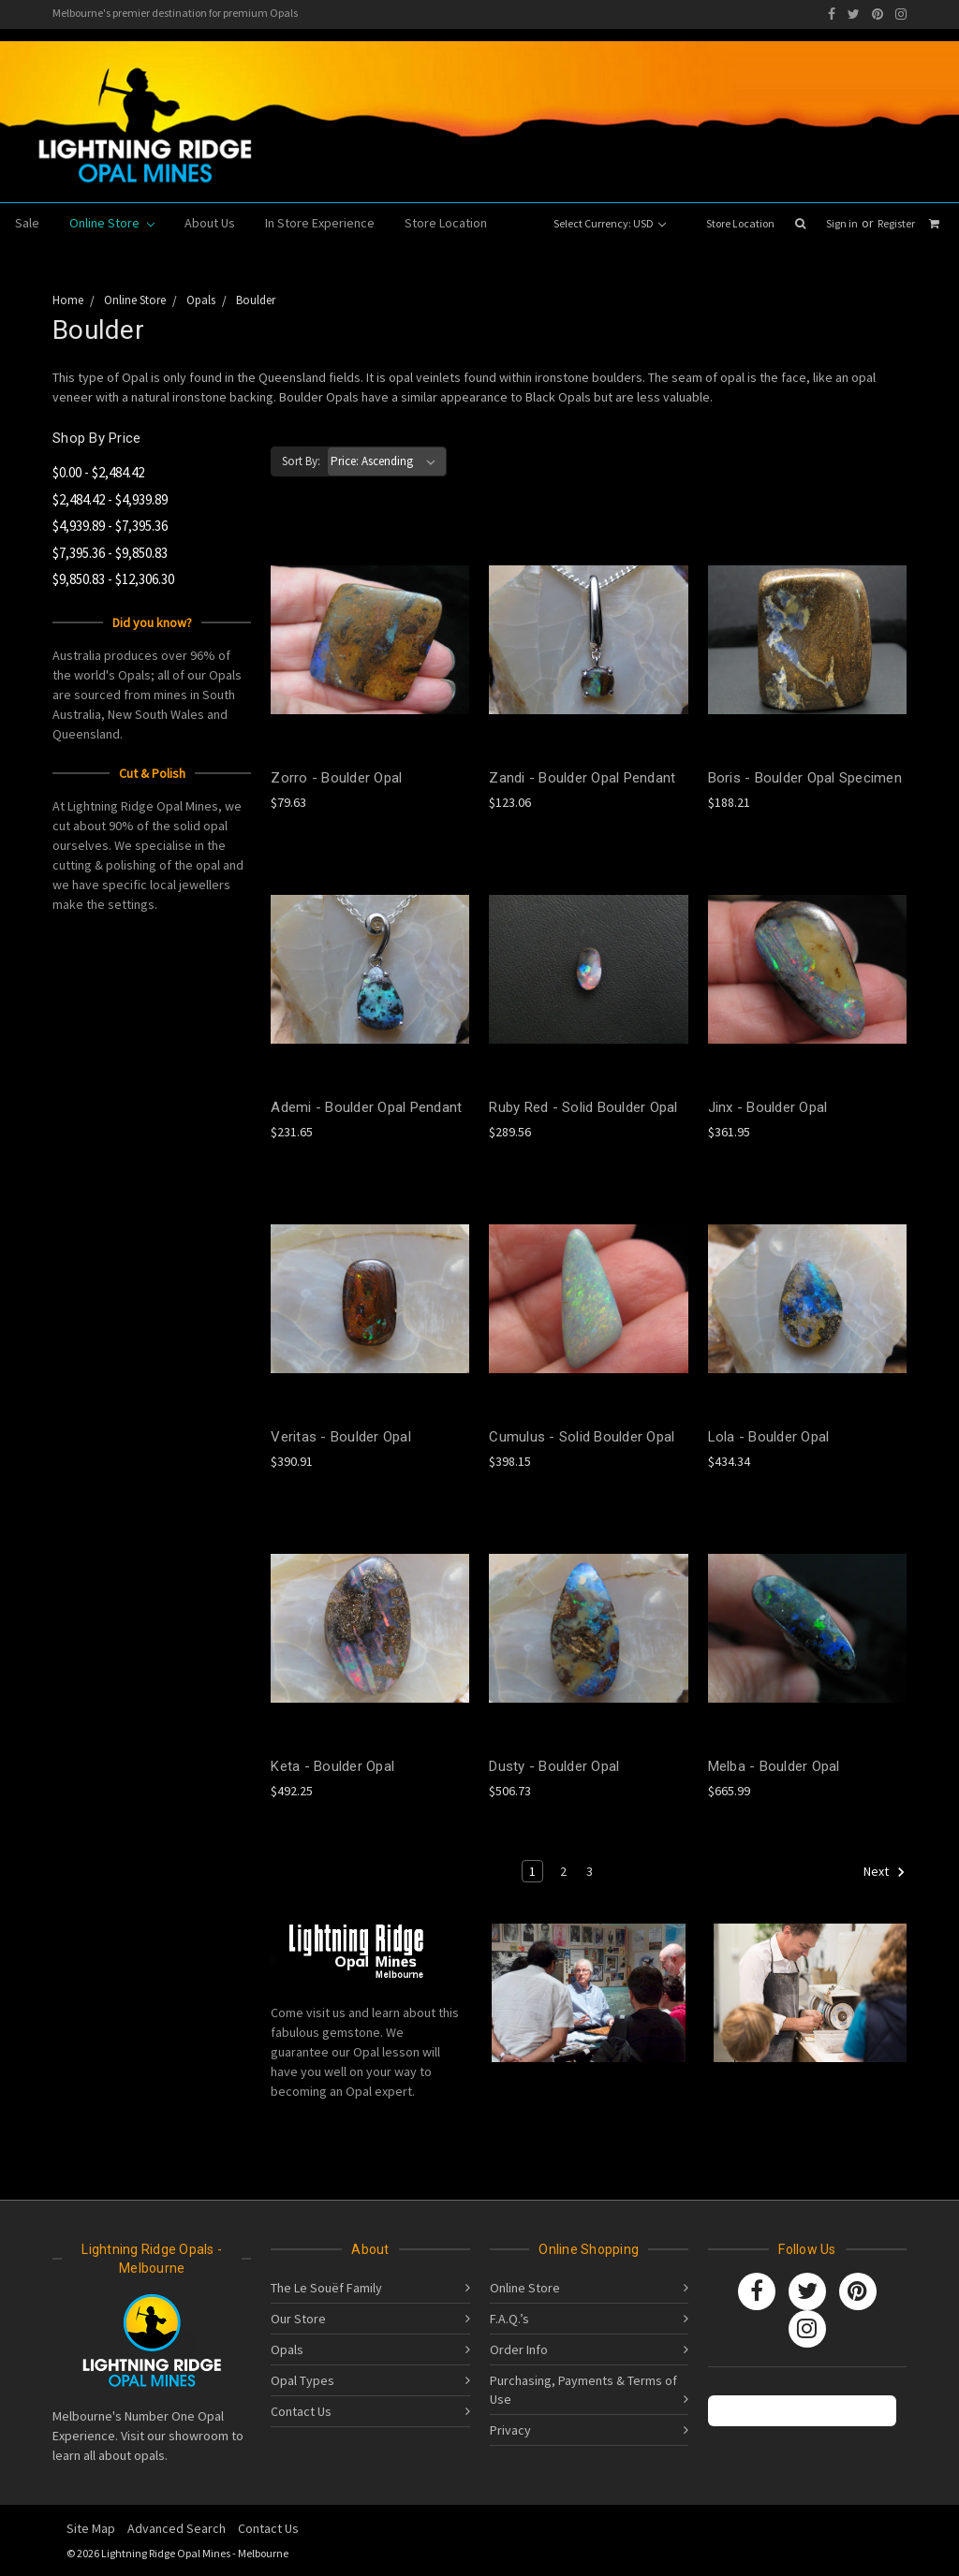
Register (896, 223)
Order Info (519, 2349)
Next (884, 1872)
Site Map (90, 2528)
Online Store (112, 222)
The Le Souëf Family (326, 2287)
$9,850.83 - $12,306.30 (113, 579)
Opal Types (302, 2380)
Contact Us (301, 2411)
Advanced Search (176, 2528)
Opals (287, 2349)
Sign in (842, 223)
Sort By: (301, 461)
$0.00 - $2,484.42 (98, 472)
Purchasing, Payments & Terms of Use (583, 2390)
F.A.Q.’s (509, 2318)
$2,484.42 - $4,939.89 (110, 499)
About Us (209, 222)
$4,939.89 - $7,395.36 (110, 525)
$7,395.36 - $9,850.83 (110, 553)
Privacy (510, 2430)
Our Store (298, 2318)
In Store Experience (320, 222)
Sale (27, 222)
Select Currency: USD (609, 223)
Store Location (740, 223)
